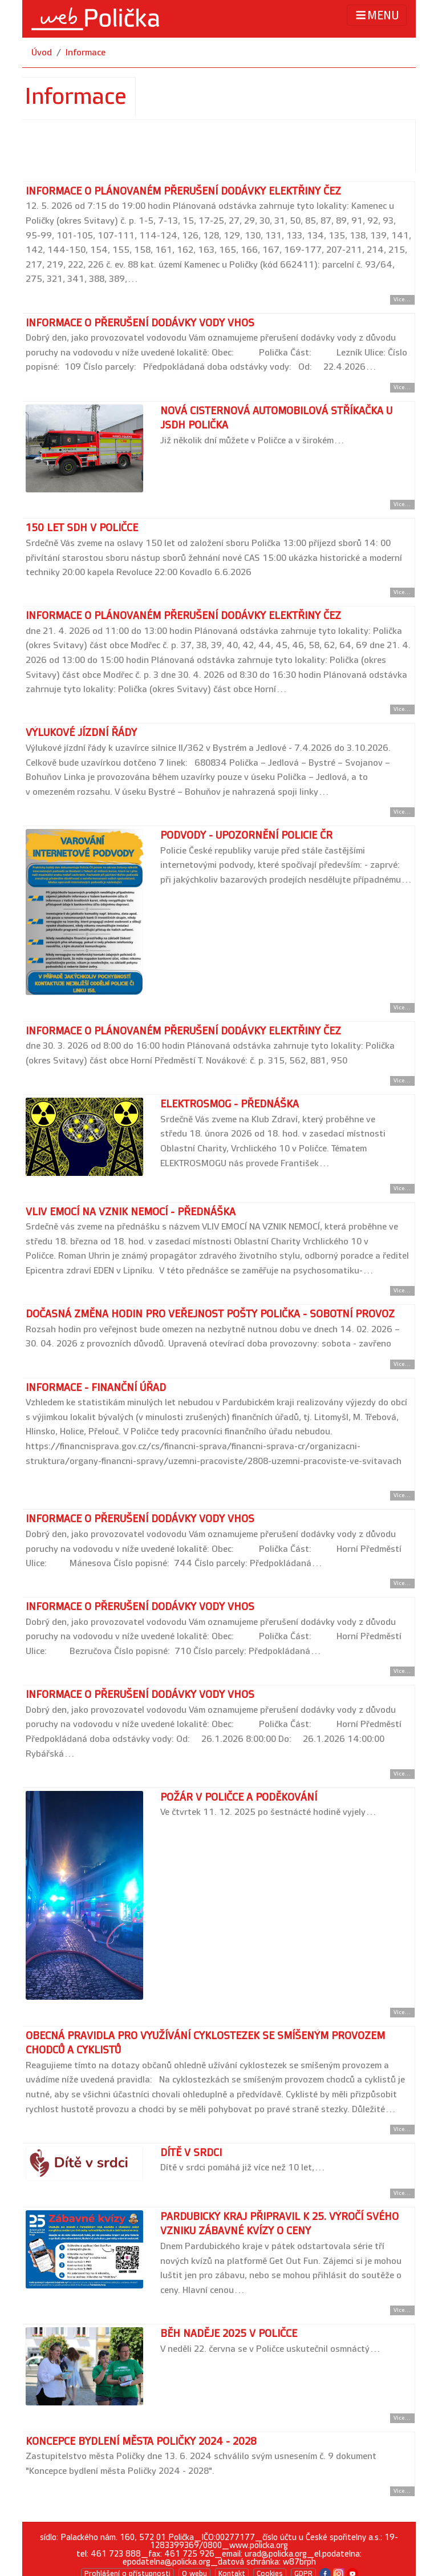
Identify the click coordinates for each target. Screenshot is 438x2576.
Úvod (41, 52)
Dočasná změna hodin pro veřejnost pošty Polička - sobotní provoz (210, 1314)
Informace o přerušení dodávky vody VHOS (140, 323)
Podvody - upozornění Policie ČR (246, 836)
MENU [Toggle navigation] (376, 15)
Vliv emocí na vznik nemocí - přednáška (131, 1212)
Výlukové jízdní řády (81, 733)
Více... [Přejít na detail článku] (402, 299)
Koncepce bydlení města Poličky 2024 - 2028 (141, 2442)
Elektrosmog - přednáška (229, 1104)
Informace (86, 52)
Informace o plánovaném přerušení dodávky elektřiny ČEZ (183, 191)
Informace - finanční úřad (96, 1388)
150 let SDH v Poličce (82, 528)
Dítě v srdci (191, 2153)
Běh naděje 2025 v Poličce (228, 2334)
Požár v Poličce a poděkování (238, 1797)
